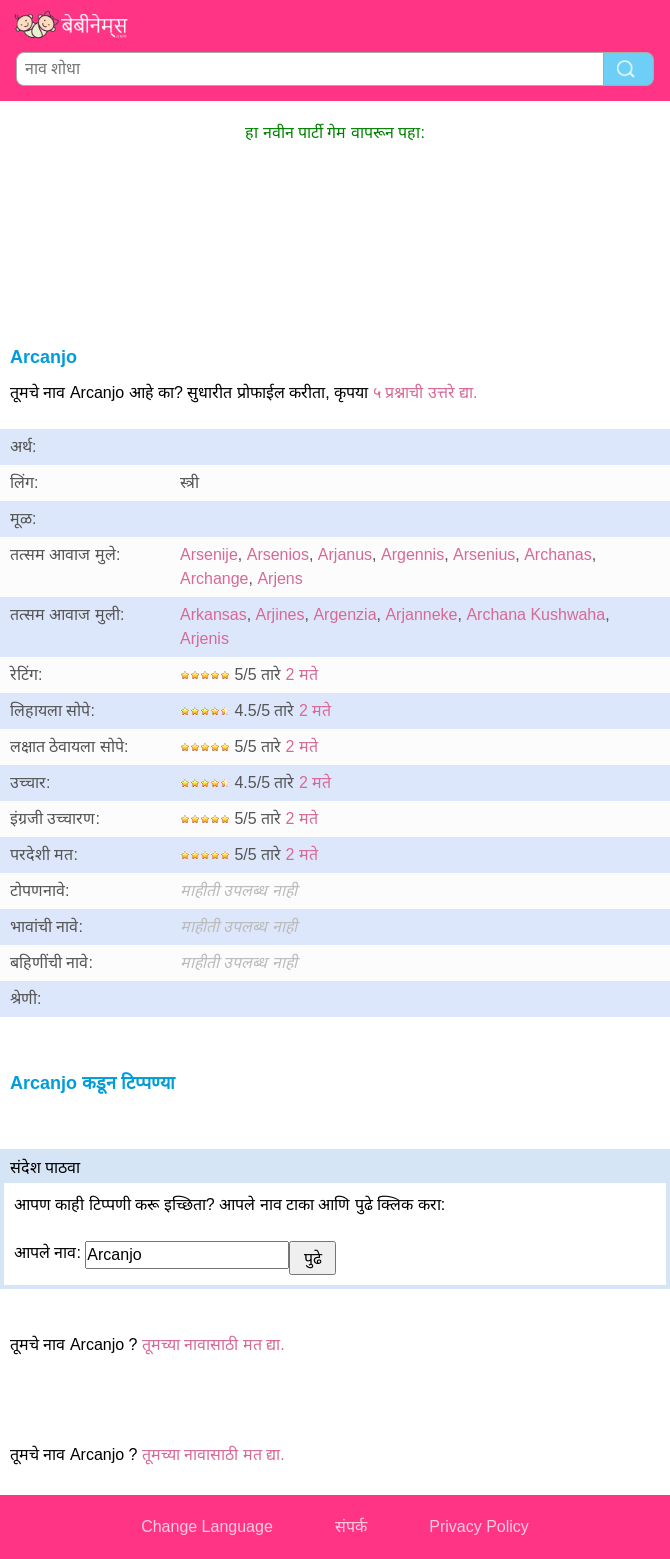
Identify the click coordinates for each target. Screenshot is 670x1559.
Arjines (280, 614)
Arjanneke (421, 614)
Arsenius (484, 554)
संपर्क (351, 1526)
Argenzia (344, 614)
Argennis (412, 554)
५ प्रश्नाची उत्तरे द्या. (425, 392)
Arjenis (204, 638)
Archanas (558, 554)
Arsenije (209, 554)
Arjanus (345, 554)
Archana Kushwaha (535, 614)
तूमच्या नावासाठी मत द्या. (213, 1344)
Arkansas (213, 614)
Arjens (279, 578)
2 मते (302, 674)
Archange (214, 578)
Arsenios (278, 554)
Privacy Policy (479, 1526)
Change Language (207, 1526)
